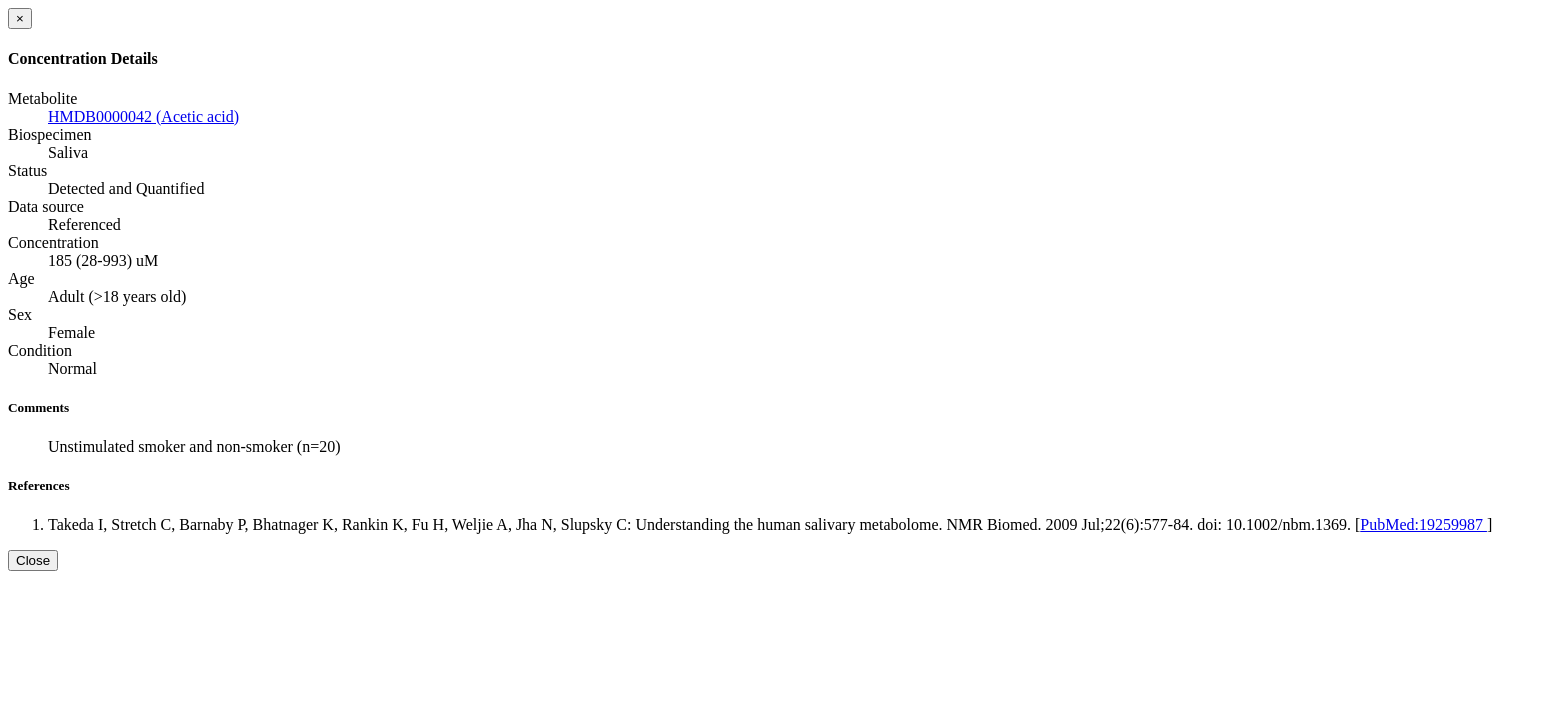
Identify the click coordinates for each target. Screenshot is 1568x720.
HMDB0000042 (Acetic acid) (143, 116)
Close (33, 560)
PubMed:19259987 (1423, 524)
